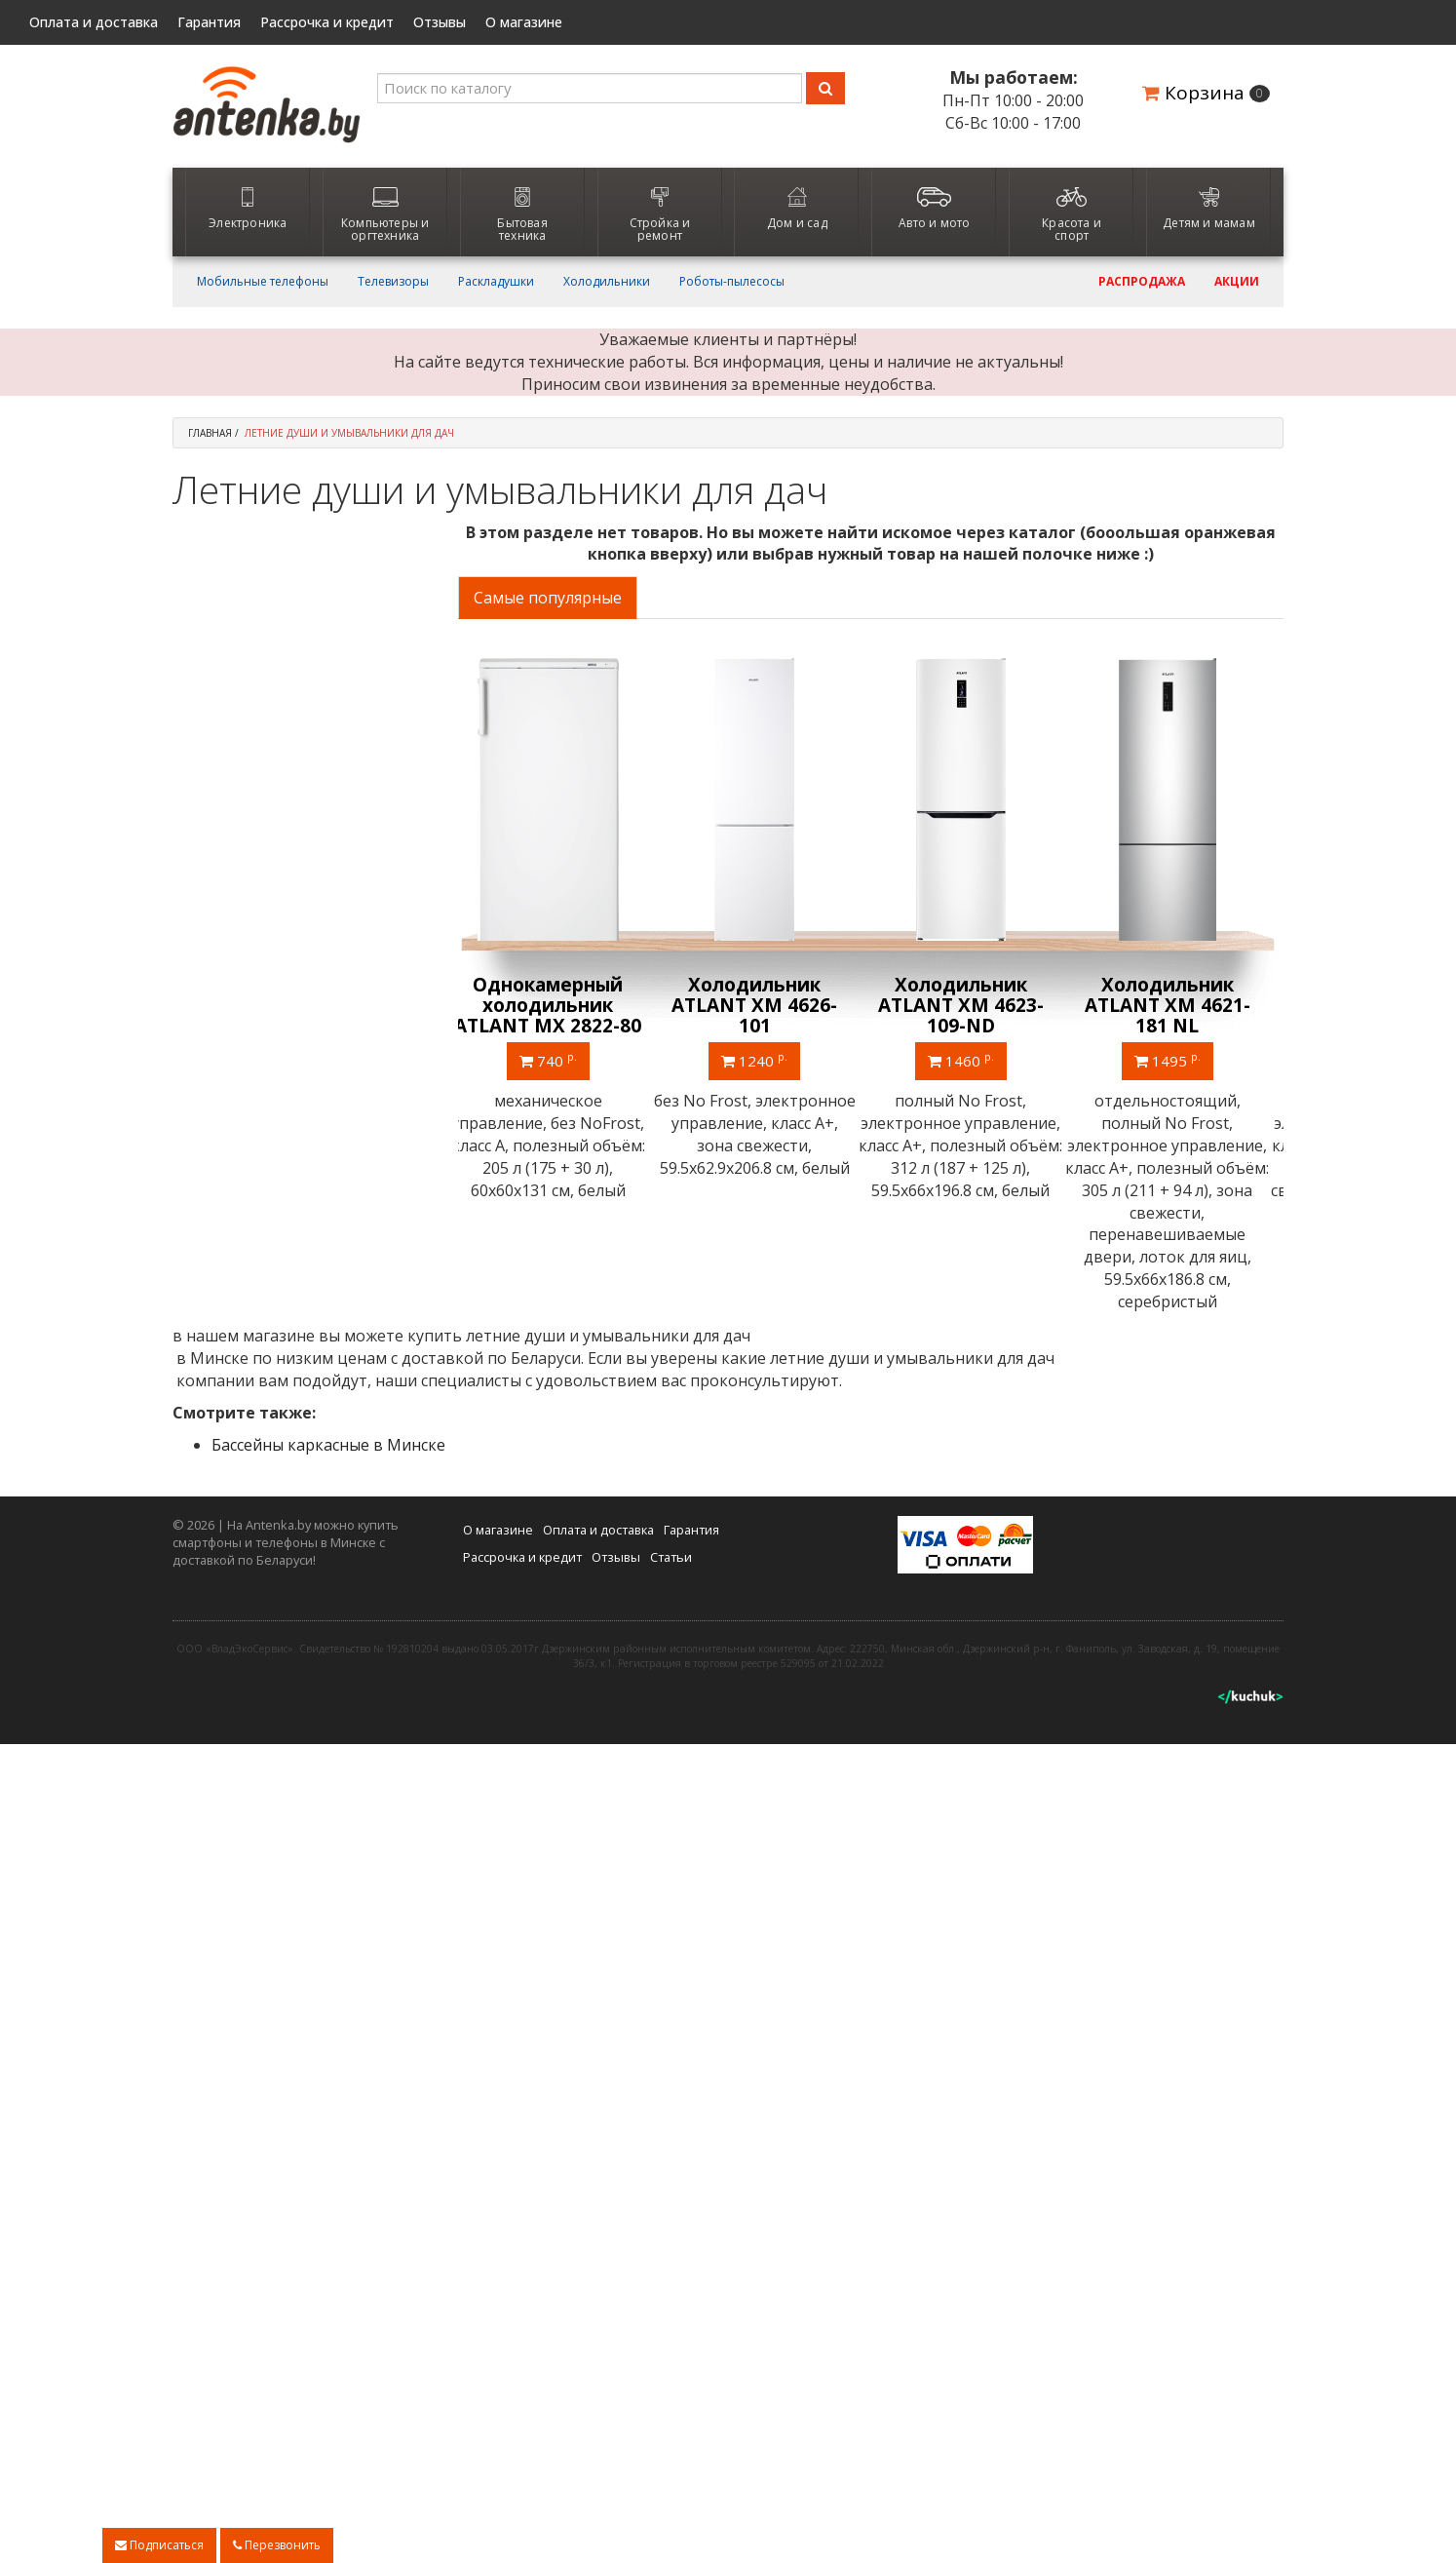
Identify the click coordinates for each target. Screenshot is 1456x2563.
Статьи (671, 1556)
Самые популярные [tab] (548, 597)
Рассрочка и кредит (327, 22)
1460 (973, 1059)
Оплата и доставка (93, 22)
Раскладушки (496, 282)
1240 (767, 1059)
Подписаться (159, 2545)
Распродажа (1141, 282)
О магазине (523, 22)
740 (561, 1059)
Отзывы (439, 22)
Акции (1236, 282)
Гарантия (209, 22)
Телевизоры (393, 282)
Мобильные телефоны (262, 282)
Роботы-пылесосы (732, 282)
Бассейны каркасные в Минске (328, 1445)
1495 (1180, 1059)
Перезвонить (277, 2545)
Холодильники (606, 282)
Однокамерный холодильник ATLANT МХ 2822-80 (560, 1005)
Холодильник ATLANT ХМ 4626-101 (767, 1005)
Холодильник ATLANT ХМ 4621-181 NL (1180, 1005)
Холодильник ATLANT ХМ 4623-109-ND (973, 1005)
